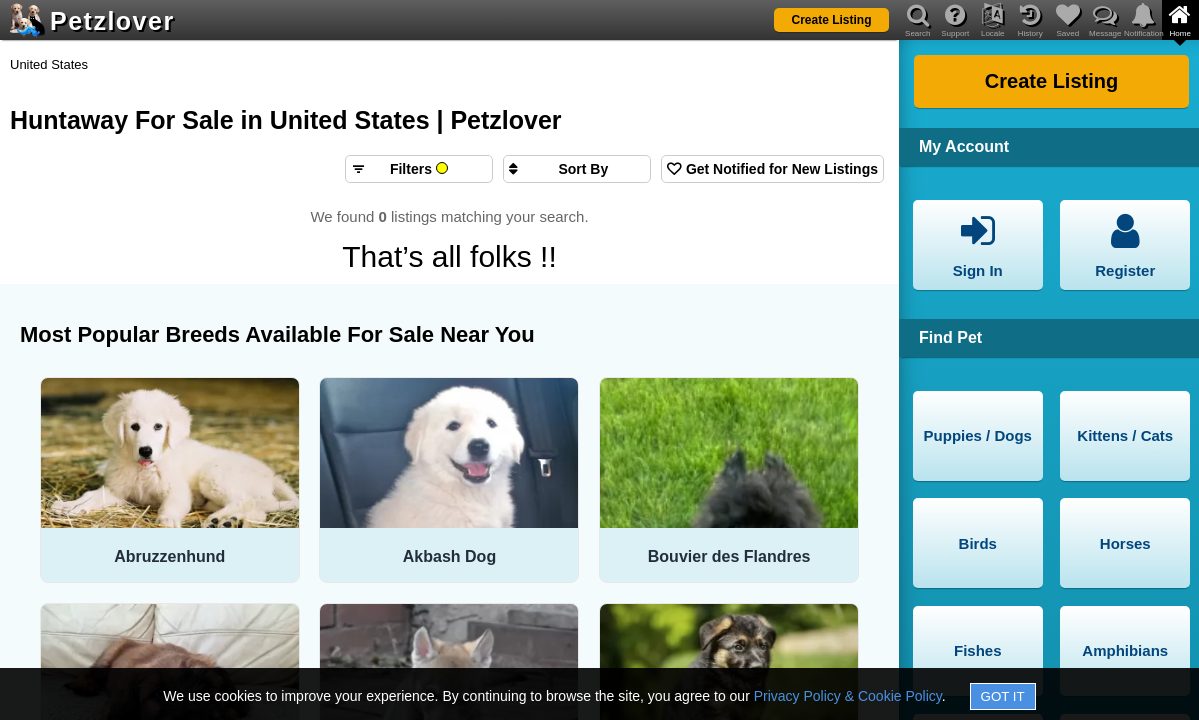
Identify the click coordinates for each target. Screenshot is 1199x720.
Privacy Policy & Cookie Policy (848, 696)
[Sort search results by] (577, 169)
